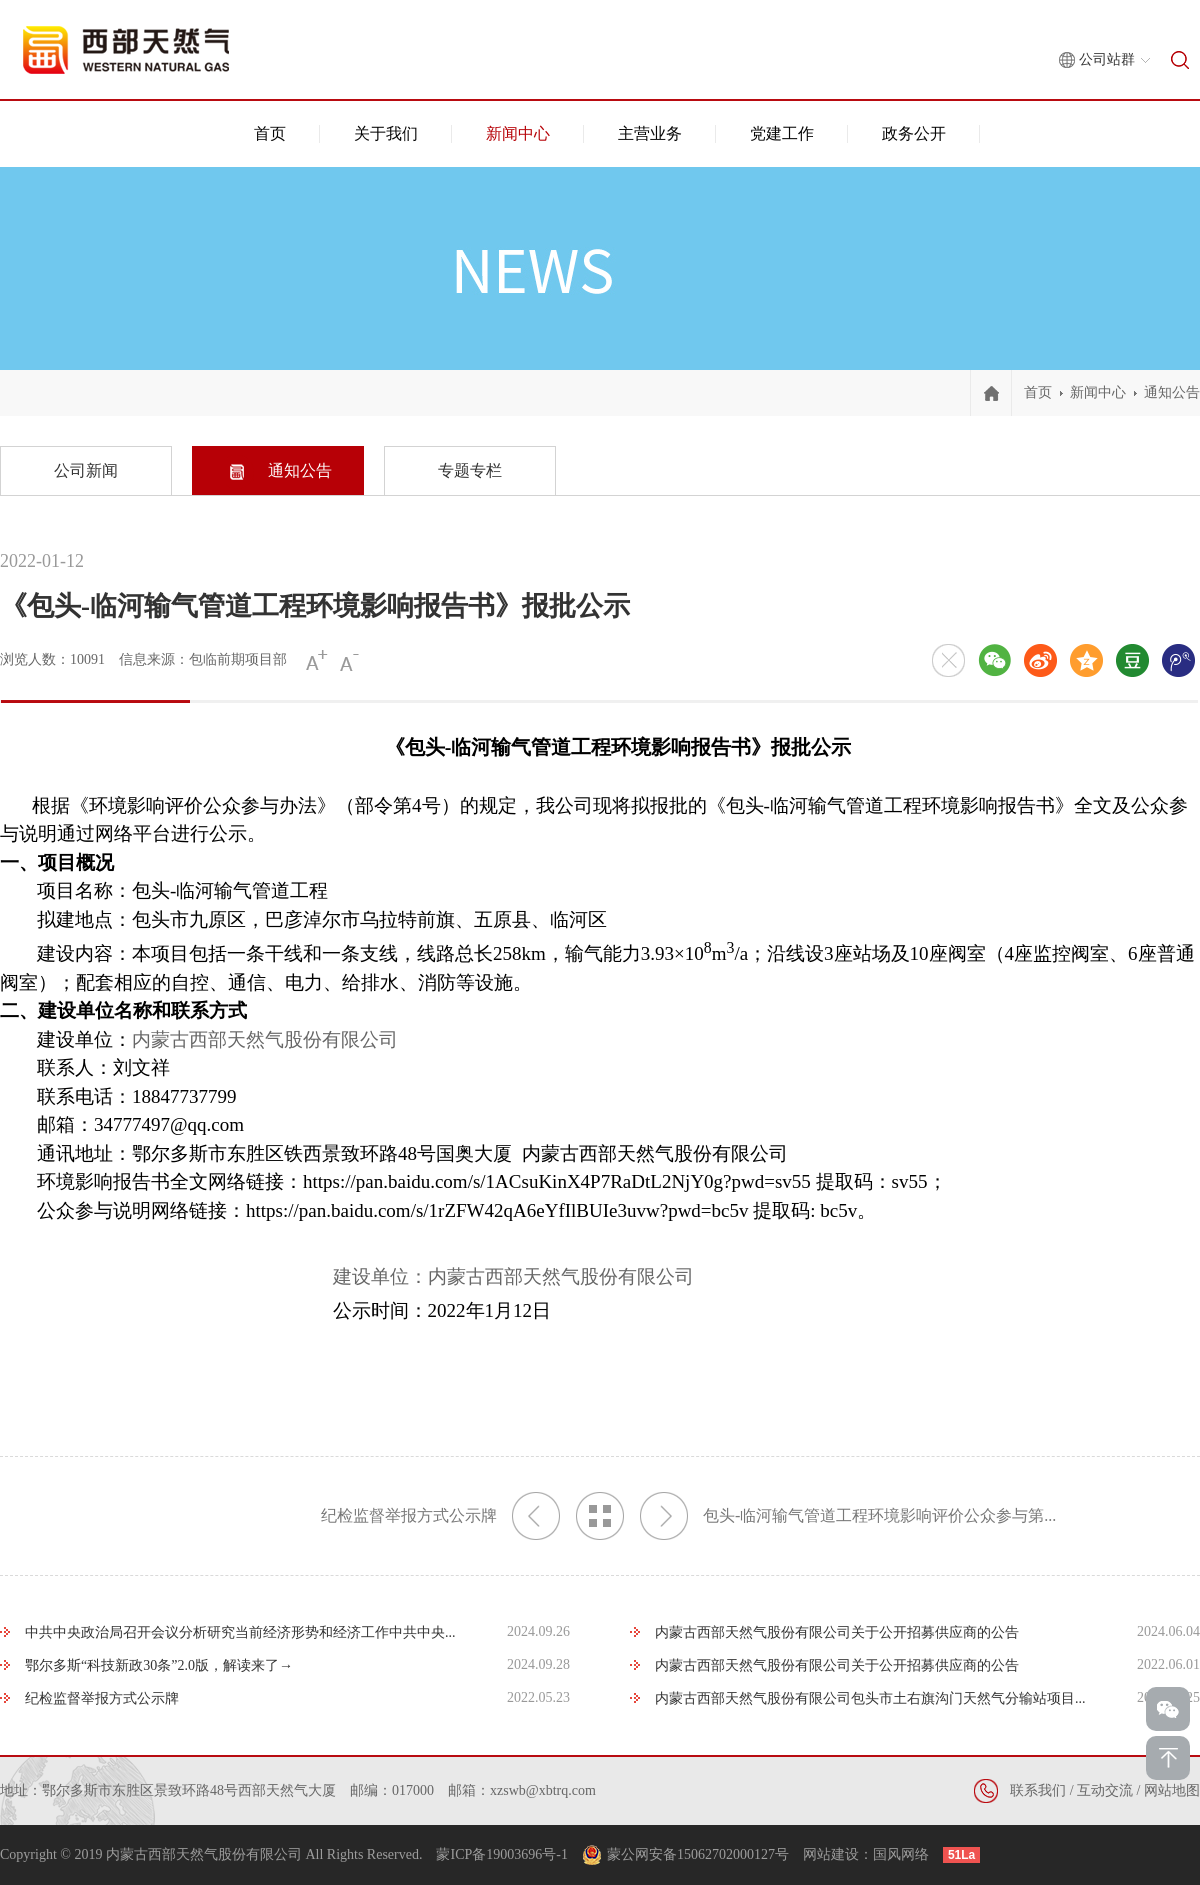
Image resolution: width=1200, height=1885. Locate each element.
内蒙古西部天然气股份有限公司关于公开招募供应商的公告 (837, 1632)
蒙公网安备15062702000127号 (698, 1854)
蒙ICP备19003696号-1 (501, 1854)
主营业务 (650, 133)
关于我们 (386, 133)
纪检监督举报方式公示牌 (440, 1516)
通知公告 (1172, 392)
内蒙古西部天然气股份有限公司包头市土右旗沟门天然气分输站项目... (870, 1698)
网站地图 (1172, 1790)
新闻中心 (518, 133)
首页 (270, 133)
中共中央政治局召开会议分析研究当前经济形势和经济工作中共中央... (240, 1632)
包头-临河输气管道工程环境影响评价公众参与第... (848, 1516)
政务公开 (914, 133)
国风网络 (901, 1854)
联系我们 (1038, 1790)
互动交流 (1105, 1790)
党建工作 (782, 133)
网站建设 (831, 1854)
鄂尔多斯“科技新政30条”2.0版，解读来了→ (159, 1665)
